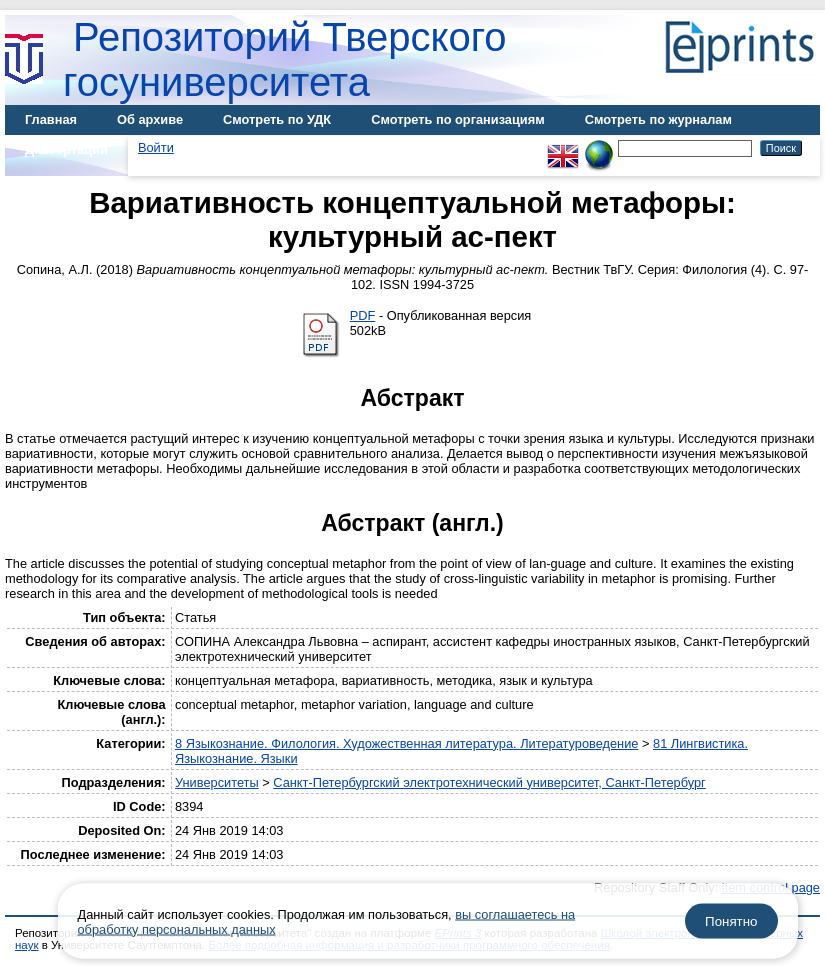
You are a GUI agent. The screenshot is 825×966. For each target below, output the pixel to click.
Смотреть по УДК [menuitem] (277, 119)
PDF (363, 315)
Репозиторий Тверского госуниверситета (285, 59)
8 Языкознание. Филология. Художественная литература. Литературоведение (406, 743)
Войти (156, 147)
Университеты (217, 782)
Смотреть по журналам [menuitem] (658, 119)
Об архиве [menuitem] (150, 119)
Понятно (731, 921)
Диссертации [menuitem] (66, 149)
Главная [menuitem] (51, 119)
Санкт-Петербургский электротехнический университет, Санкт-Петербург (489, 782)
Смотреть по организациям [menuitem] (458, 119)
